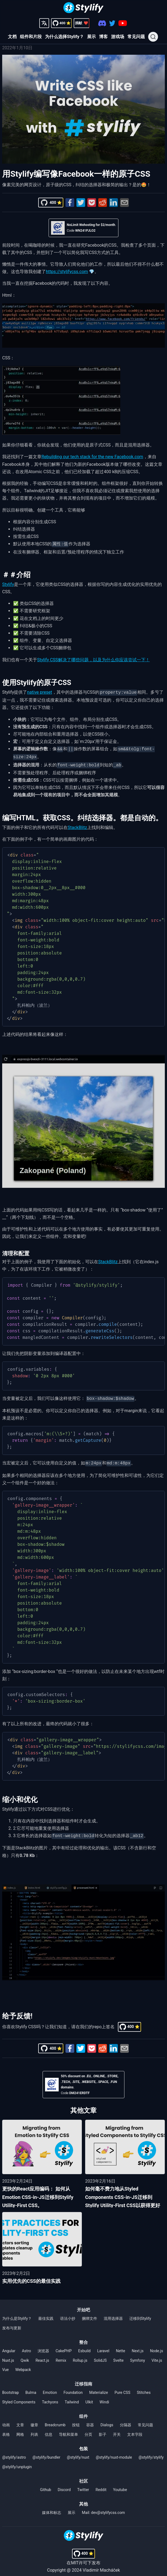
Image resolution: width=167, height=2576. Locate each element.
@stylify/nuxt (78, 2453)
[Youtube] (122, 23)
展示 (91, 36)
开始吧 (83, 2305)
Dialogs (106, 2420)
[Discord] (102, 23)
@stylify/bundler (46, 2453)
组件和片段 (31, 36)
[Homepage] (83, 8)
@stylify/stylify (151, 2453)
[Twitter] (112, 23)
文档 (12, 36)
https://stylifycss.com (67, 271)
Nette (120, 2346)
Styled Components (18, 2398)
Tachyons (50, 2398)
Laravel (103, 2346)
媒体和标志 (51, 2508)
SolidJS (100, 2356)
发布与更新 (11, 2323)
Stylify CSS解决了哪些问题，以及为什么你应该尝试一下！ (93, 659)
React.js (42, 2356)
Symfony (137, 2356)
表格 (6, 2430)
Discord (64, 2485)
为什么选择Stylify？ (64, 36)
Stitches (144, 2388)
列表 (34, 2430)
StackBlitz (77, 824)
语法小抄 (67, 2314)
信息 (48, 2430)
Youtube (120, 2485)
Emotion (50, 2388)
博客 (103, 36)
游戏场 (117, 36)
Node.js (156, 2346)
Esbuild (84, 2346)
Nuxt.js (8, 2356)
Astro (26, 2346)
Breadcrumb (55, 2420)
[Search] (153, 37)
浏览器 (43, 2346)
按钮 (76, 2420)
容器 (90, 2420)
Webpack (23, 2365)
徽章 (34, 2420)
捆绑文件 (89, 2314)
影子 (102, 2430)
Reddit (101, 2485)
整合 (83, 2338)
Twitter (83, 2485)
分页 (88, 2430)
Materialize (98, 2388)
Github (45, 2485)
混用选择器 (113, 2314)
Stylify (8, 583)
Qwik (25, 2356)
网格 (20, 2430)
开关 (117, 2430)
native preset (39, 691)
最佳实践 (45, 2314)
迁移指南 (83, 2379)
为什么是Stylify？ (17, 2314)
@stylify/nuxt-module (114, 2453)
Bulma (30, 2388)
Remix (61, 2356)
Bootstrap (10, 2388)
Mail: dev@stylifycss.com (103, 2508)
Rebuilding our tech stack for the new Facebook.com (92, 456)
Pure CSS (122, 2388)
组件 (83, 2412)
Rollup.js (80, 2356)
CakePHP (64, 2346)
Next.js (138, 2346)
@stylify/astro (14, 2453)
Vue (5, 2365)
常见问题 (136, 36)
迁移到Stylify (140, 2314)
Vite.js (156, 2356)
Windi (104, 2398)
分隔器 (125, 2420)
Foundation (73, 2388)
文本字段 (134, 2430)
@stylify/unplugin (17, 2462)
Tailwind (72, 2398)
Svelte (118, 2356)
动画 (6, 2420)
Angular (8, 2346)
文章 (20, 2420)
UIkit (89, 2398)
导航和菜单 (68, 2430)
